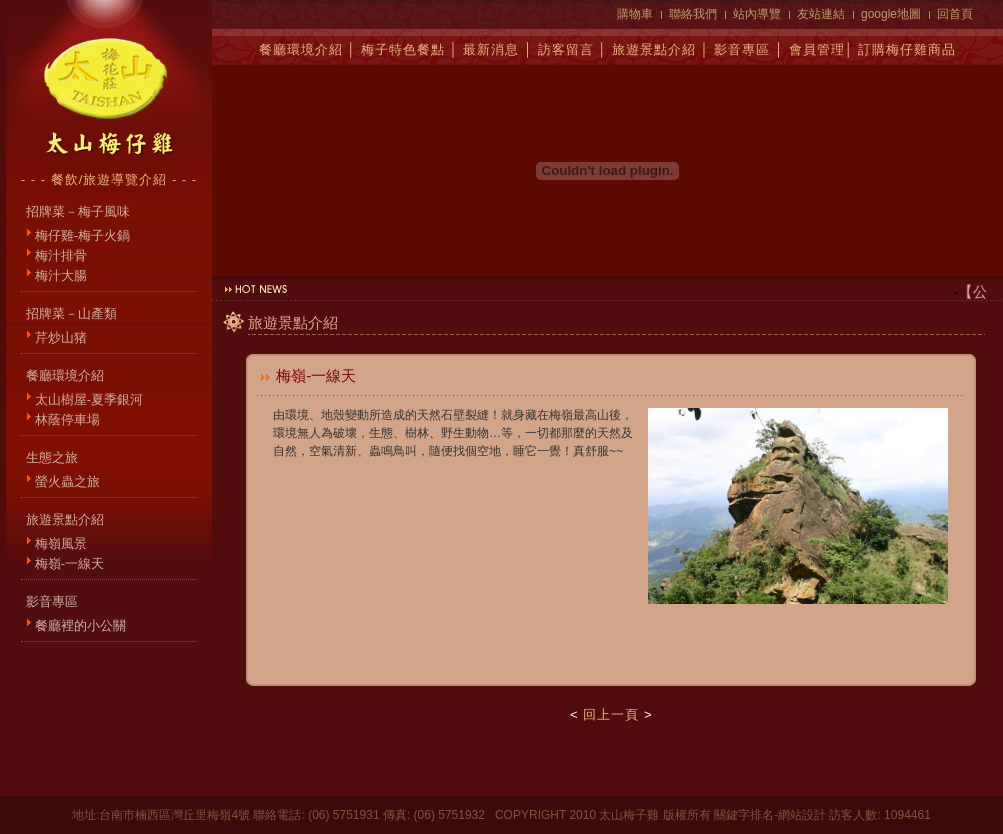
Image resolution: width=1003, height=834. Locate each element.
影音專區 (742, 49)
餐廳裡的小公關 (80, 625)
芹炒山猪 (61, 337)
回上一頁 (611, 714)
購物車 (635, 14)
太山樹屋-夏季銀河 (89, 399)
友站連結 (821, 14)
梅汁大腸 (61, 275)
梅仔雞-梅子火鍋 (82, 235)
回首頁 (955, 14)
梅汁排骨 (61, 255)
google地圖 (891, 14)
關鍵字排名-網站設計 (770, 815)
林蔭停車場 (67, 419)
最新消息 (491, 49)
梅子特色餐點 (403, 49)
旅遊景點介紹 (654, 49)
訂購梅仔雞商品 (907, 49)
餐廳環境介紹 (301, 49)
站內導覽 (757, 14)
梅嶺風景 (61, 543)
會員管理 (817, 49)
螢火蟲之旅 (67, 481)
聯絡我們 (693, 14)
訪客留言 (566, 49)
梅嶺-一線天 (69, 563)
